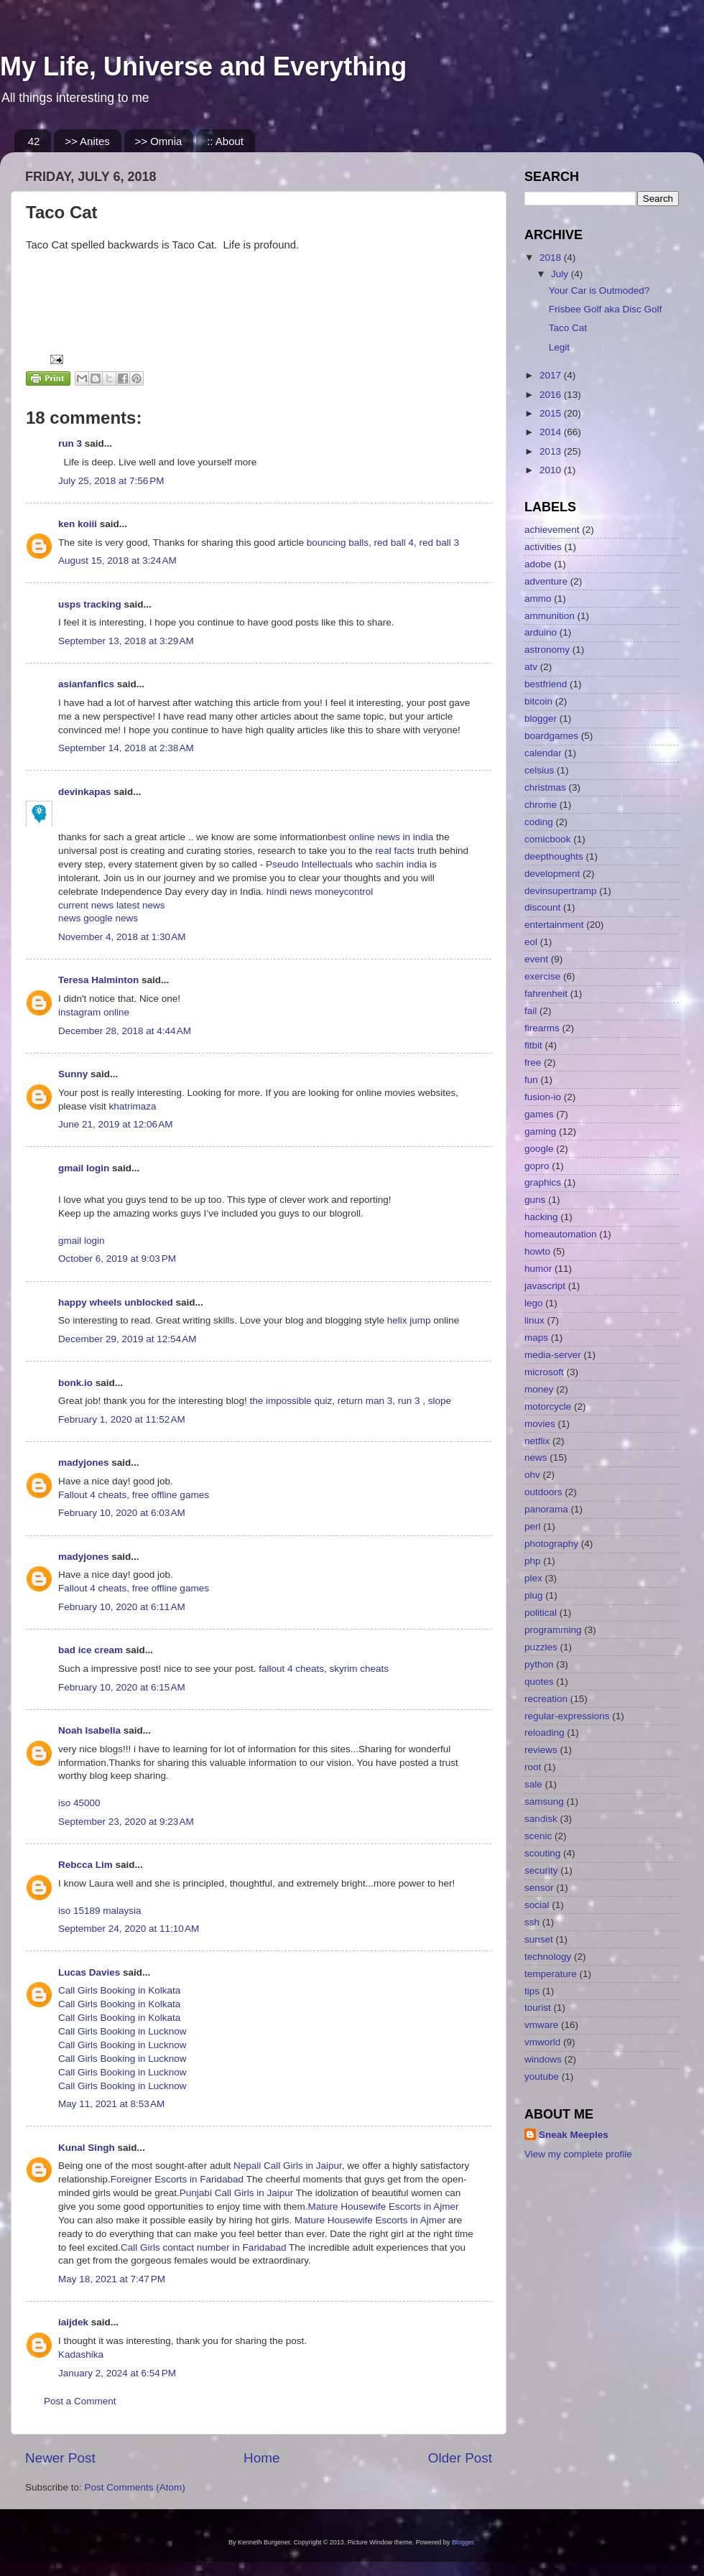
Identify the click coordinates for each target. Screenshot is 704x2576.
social (537, 1905)
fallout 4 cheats (291, 1668)
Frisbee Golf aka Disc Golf (605, 309)
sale (533, 1784)
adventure (546, 581)
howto (537, 1251)
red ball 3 (440, 542)
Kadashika (80, 2354)
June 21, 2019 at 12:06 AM (115, 1124)
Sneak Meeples (573, 2134)
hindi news (288, 891)
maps (536, 1337)
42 (34, 141)
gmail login (83, 1168)
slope (439, 1400)
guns (534, 1199)
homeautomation (560, 1234)
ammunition (549, 615)
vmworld (542, 2042)
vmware (541, 2024)
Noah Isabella (89, 1730)
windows (543, 2059)
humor (538, 1268)
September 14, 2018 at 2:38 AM (126, 748)
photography (551, 1543)
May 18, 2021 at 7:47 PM (111, 2279)
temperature (550, 1973)
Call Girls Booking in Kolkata (119, 1990)
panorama (546, 1509)
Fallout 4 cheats (92, 1494)
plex (533, 1578)
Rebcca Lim (85, 1864)
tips (531, 1991)
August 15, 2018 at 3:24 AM (117, 560)
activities (543, 546)
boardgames (551, 735)
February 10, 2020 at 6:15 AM (121, 1687)
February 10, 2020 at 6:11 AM (121, 1606)
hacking (541, 1217)
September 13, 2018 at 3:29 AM (126, 641)
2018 (551, 257)
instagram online (93, 1012)
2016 (551, 394)
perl (532, 1526)
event (536, 959)
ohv (532, 1474)
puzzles (540, 1647)
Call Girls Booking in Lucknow (122, 2031)
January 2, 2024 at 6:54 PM (117, 2373)
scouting (542, 1853)
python (539, 1664)
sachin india (403, 864)
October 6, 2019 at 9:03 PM (117, 1258)
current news (87, 905)
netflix (537, 1441)
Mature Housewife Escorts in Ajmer (382, 2206)
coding (538, 822)
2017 (551, 375)
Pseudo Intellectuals (309, 864)
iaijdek (73, 2322)
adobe (538, 564)
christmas (545, 787)
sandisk (540, 1818)
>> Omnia (158, 141)
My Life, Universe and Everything (203, 66)
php (532, 1561)
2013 (551, 451)
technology (547, 1956)
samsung (544, 1801)
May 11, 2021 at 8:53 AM (111, 2103)
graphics (542, 1182)
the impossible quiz (290, 1400)
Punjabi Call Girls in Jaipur (236, 2192)
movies (539, 1423)
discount (542, 907)
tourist (537, 2007)
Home (261, 2457)
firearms (542, 1028)
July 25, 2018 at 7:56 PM (111, 480)
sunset (538, 1939)
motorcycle (547, 1406)
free (532, 1062)
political (540, 1612)
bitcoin (538, 701)
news (70, 918)
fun (531, 1079)
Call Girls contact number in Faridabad (203, 2247)
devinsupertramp (560, 890)
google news (110, 918)
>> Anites (87, 141)
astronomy (547, 649)
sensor (539, 1887)
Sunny (73, 1074)
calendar (543, 753)
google (539, 1148)
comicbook (547, 839)
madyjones (83, 1462)
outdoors (543, 1492)
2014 (551, 432)
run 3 (70, 443)
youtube (541, 2076)
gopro (537, 1166)
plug (533, 1595)
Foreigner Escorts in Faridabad (177, 2179)
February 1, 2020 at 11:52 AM (121, 1419)
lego (533, 1303)
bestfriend (545, 684)
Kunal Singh (86, 2147)
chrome (540, 804)
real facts (394, 850)
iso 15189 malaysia (100, 1910)
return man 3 (365, 1400)
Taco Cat (568, 327)
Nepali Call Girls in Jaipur (287, 2165)
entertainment (554, 924)
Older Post (460, 2457)
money (539, 1389)
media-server (552, 1354)
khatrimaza (133, 1106)
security (541, 1870)
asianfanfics (86, 684)
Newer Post (60, 2457)
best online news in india (382, 837)
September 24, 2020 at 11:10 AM (128, 1928)
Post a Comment (80, 2401)
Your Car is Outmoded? (599, 290)
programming (553, 1629)
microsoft (544, 1372)
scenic (538, 1836)
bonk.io (75, 1382)
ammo (538, 598)
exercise (542, 976)
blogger (540, 718)
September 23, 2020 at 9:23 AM (126, 1821)
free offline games (170, 1494)
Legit (559, 347)
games (539, 1114)
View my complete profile (578, 2154)
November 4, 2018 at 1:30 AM (121, 936)
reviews (540, 1749)
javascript (544, 1285)
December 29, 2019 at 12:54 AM (127, 1339)
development (552, 873)
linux (534, 1320)
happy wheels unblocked (115, 1302)
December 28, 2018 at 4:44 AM (124, 1031)
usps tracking (89, 604)
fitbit (533, 1045)
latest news (140, 905)
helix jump (409, 1320)
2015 (551, 413)
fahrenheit (546, 993)
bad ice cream (90, 1650)
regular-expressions (567, 1716)
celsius (539, 770)
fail (530, 1010)
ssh (531, 1922)
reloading (544, 1732)
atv (530, 666)
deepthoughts (553, 856)
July (561, 274)
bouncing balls (338, 542)
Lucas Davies (89, 1972)
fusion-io (542, 1097)
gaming (540, 1131)
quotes (539, 1681)
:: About (225, 141)
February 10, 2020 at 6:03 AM (121, 1512)
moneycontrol (343, 891)
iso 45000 (79, 1803)
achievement (552, 529)
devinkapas (84, 791)
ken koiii (77, 524)
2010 (551, 470)
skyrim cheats (359, 1668)
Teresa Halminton (98, 980)
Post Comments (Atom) (135, 2487)
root (532, 1767)
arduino (540, 632)
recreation (546, 1698)
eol (530, 941)
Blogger (463, 2542)
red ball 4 (394, 542)
